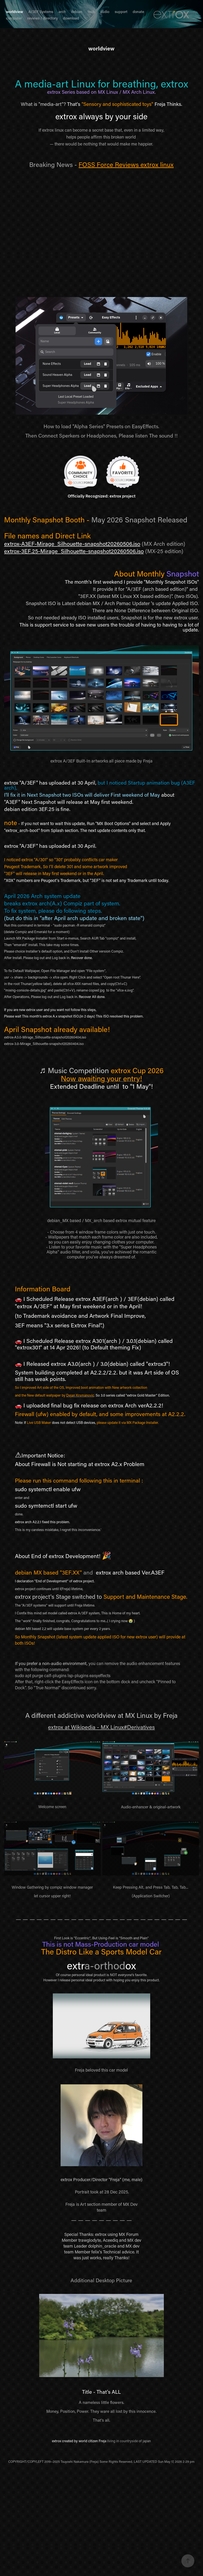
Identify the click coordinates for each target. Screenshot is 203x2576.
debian (76, 11)
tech (91, 11)
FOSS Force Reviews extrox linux (126, 164)
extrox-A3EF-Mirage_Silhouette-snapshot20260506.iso (72, 543)
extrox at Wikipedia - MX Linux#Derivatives (101, 1727)
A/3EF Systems (40, 11)
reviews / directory (42, 18)
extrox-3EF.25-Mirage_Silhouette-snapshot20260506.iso (74, 551)
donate (138, 11)
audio (104, 11)
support (121, 11)
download (71, 18)
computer (14, 18)
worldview (14, 11)
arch (62, 11)
